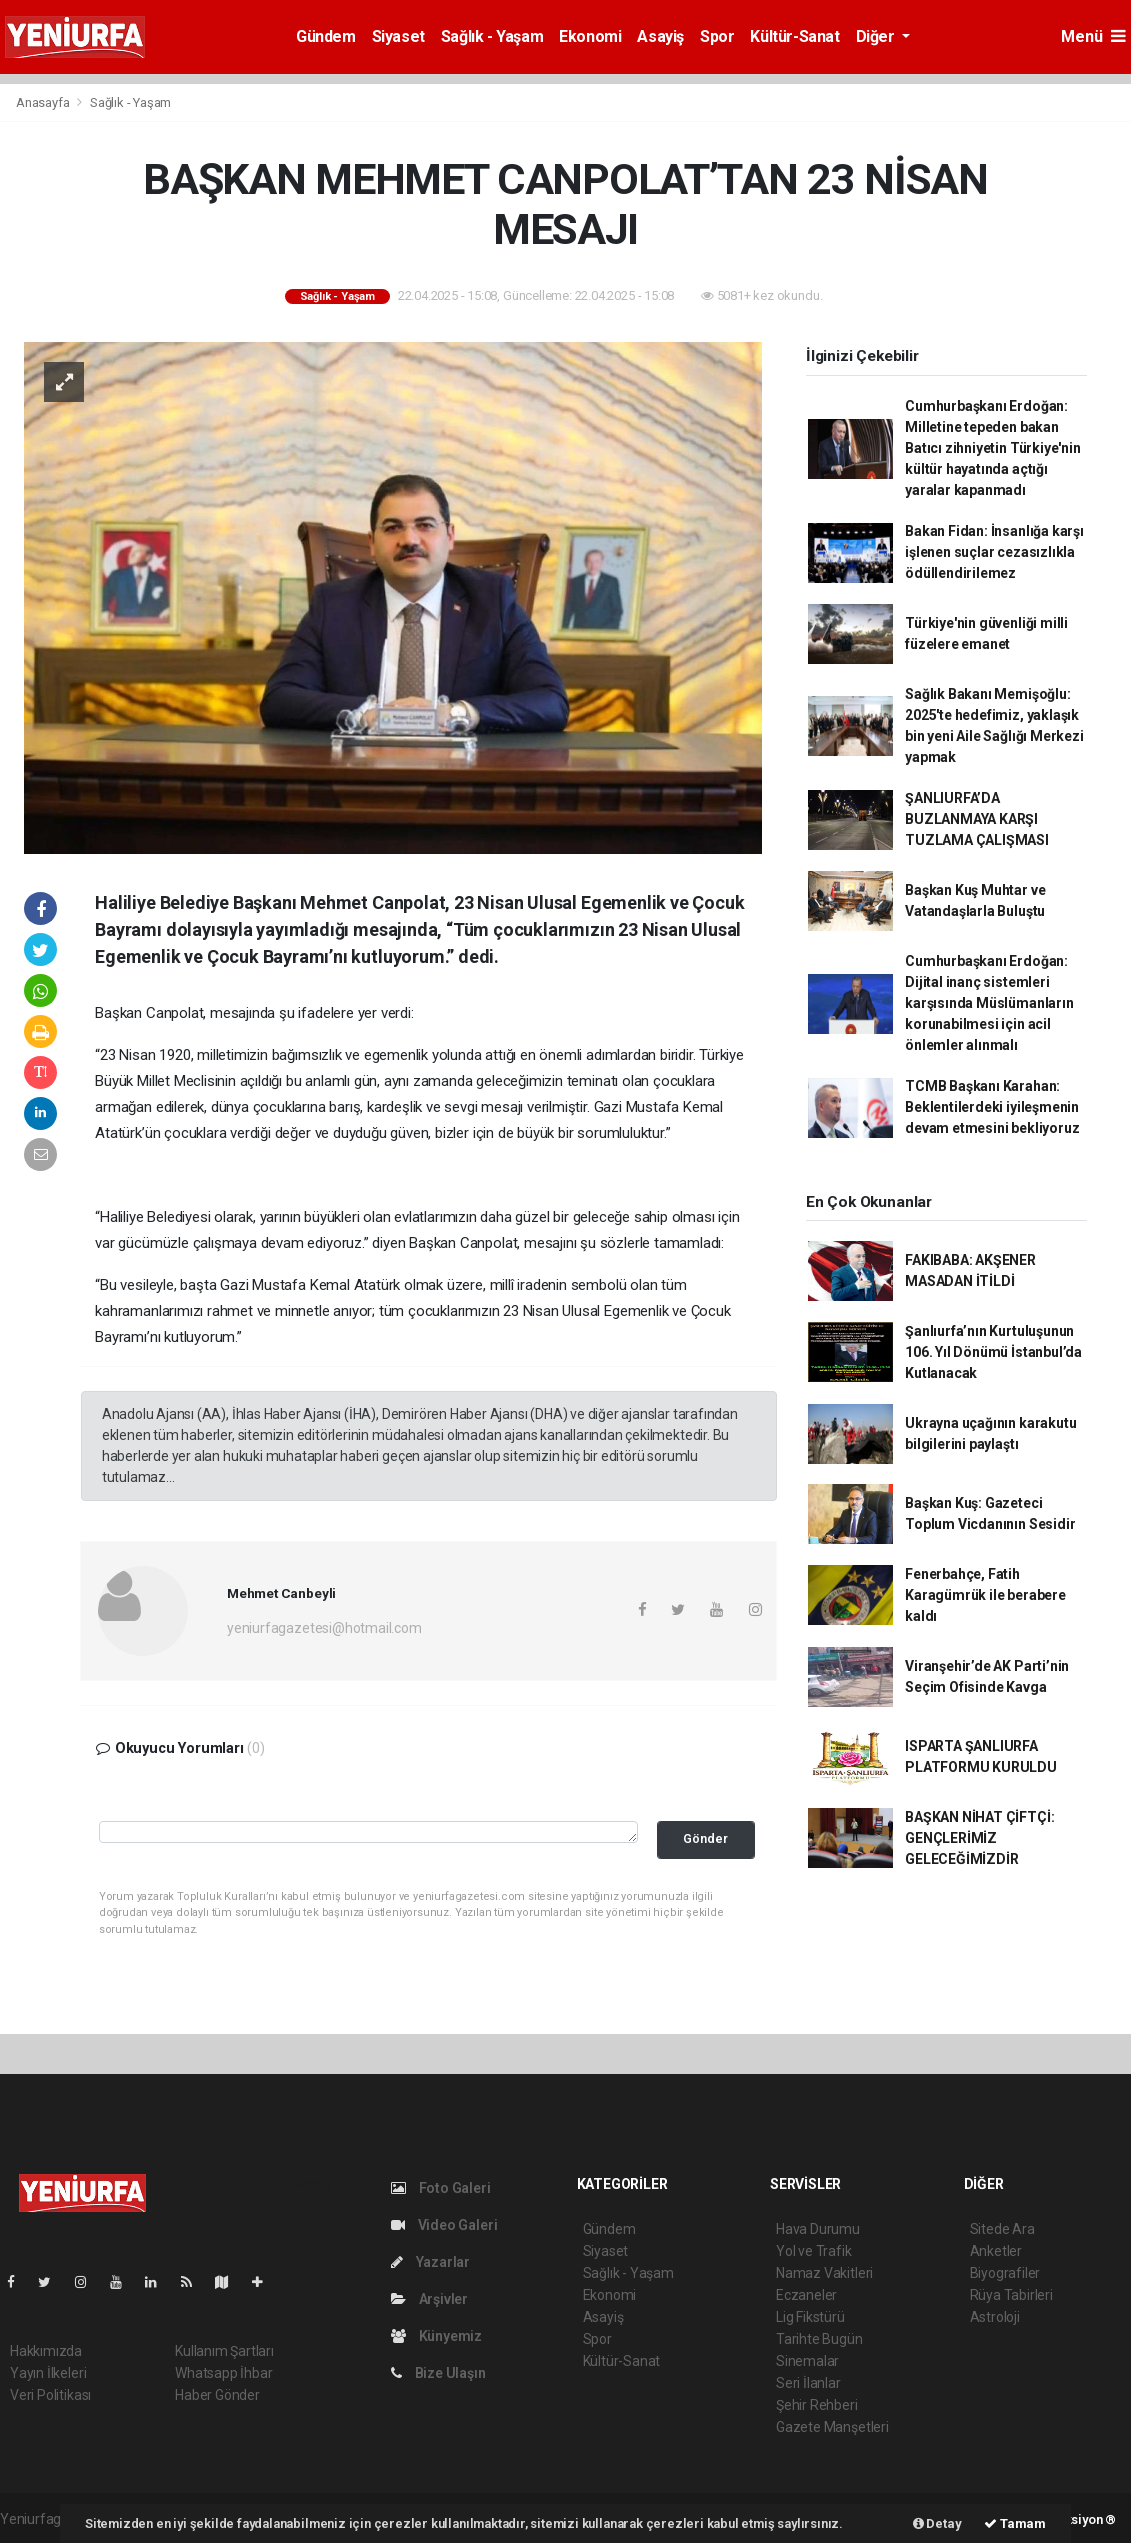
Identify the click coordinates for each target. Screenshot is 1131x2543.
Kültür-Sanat (794, 36)
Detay (937, 2523)
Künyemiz (436, 2336)
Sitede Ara (1002, 2229)
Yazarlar (430, 2262)
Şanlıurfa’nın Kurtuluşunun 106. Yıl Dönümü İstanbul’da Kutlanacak (993, 1352)
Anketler (996, 2251)
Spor (717, 36)
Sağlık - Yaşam (492, 36)
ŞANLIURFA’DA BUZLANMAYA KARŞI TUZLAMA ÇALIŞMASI (977, 819)
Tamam (1015, 2523)
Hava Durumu (818, 2229)
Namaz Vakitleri (824, 2273)
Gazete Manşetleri (832, 2427)
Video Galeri (444, 2225)
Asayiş (660, 36)
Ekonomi (590, 36)
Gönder (705, 1838)
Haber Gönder (217, 2395)
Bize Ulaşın (438, 2373)
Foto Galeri (441, 2188)
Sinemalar (807, 2361)
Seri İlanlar (808, 2383)
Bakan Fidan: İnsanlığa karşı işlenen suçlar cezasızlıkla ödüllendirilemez (994, 552)
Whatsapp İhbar (223, 2373)
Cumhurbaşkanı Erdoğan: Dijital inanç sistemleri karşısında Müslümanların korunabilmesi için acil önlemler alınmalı (989, 1003)
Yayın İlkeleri (48, 2373)
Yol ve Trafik (814, 2251)
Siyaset (398, 36)
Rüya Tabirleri (1011, 2295)
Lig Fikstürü (810, 2317)
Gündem (326, 36)
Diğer (877, 36)
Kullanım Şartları (224, 2351)
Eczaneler (806, 2295)
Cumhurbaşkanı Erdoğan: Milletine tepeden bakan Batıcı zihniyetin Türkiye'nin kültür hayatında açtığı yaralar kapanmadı (992, 448)
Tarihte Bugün (819, 2339)
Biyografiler (1005, 2273)
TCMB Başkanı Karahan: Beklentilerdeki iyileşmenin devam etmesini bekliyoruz (992, 1107)
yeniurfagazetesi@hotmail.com (324, 1628)
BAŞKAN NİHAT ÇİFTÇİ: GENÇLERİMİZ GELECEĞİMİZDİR (979, 1838)
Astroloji (995, 2317)
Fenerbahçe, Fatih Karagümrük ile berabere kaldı (985, 1595)
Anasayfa (44, 102)
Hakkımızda (46, 2351)
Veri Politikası (50, 2395)
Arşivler (429, 2299)
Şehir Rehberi (817, 2405)
